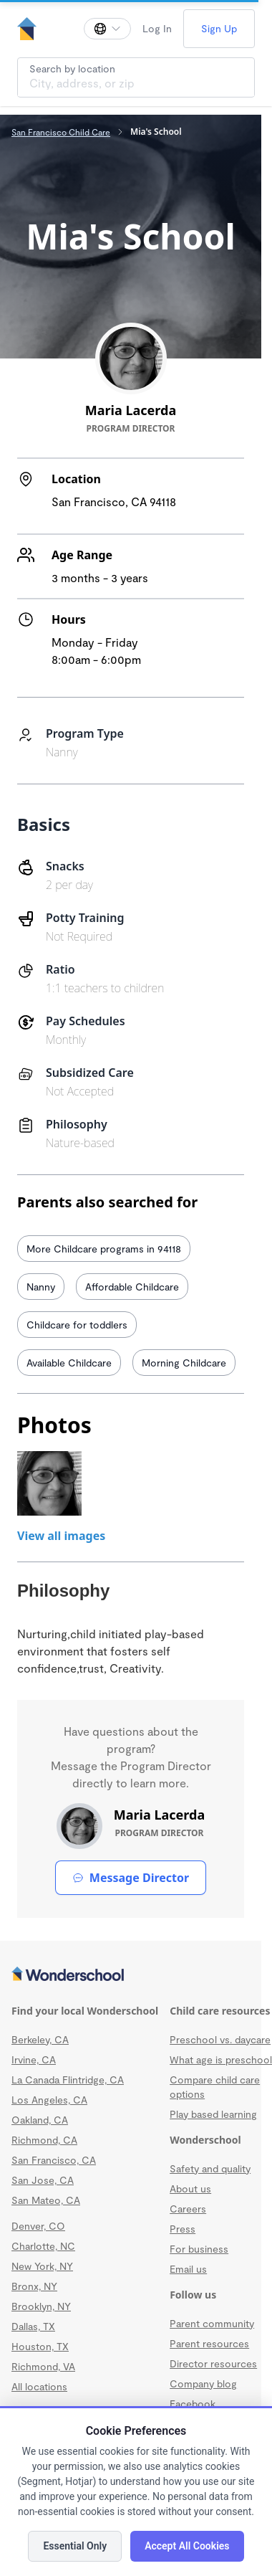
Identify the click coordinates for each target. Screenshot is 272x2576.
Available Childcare (69, 1362)
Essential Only (75, 2546)
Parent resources (209, 2343)
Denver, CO (38, 2226)
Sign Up (219, 28)
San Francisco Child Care (60, 132)
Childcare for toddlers (76, 1324)
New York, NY (42, 2266)
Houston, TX (40, 2346)
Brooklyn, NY (41, 2306)
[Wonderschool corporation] (130, 1975)
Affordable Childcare (132, 1286)
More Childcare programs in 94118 (103, 1248)
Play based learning (213, 2114)
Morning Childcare (184, 1362)
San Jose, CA (42, 2180)
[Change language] (107, 28)
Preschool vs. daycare (220, 2039)
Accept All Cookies (187, 2546)
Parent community (212, 2323)
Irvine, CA (33, 2059)
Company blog (203, 2383)
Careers (188, 2208)
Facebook (192, 2403)
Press (182, 2229)
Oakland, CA (39, 2120)
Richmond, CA (44, 2140)
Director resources (213, 2363)
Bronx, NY (34, 2286)
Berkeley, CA (40, 2039)
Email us (188, 2269)
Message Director (130, 1878)
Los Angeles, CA (49, 2099)
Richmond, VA (43, 2366)
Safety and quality (210, 2168)
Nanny (40, 1286)
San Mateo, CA (45, 2200)
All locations (39, 2386)
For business (199, 2249)
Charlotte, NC (43, 2246)
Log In (157, 28)
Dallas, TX (33, 2326)
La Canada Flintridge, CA (67, 2079)
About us (190, 2188)
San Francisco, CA (53, 2160)
